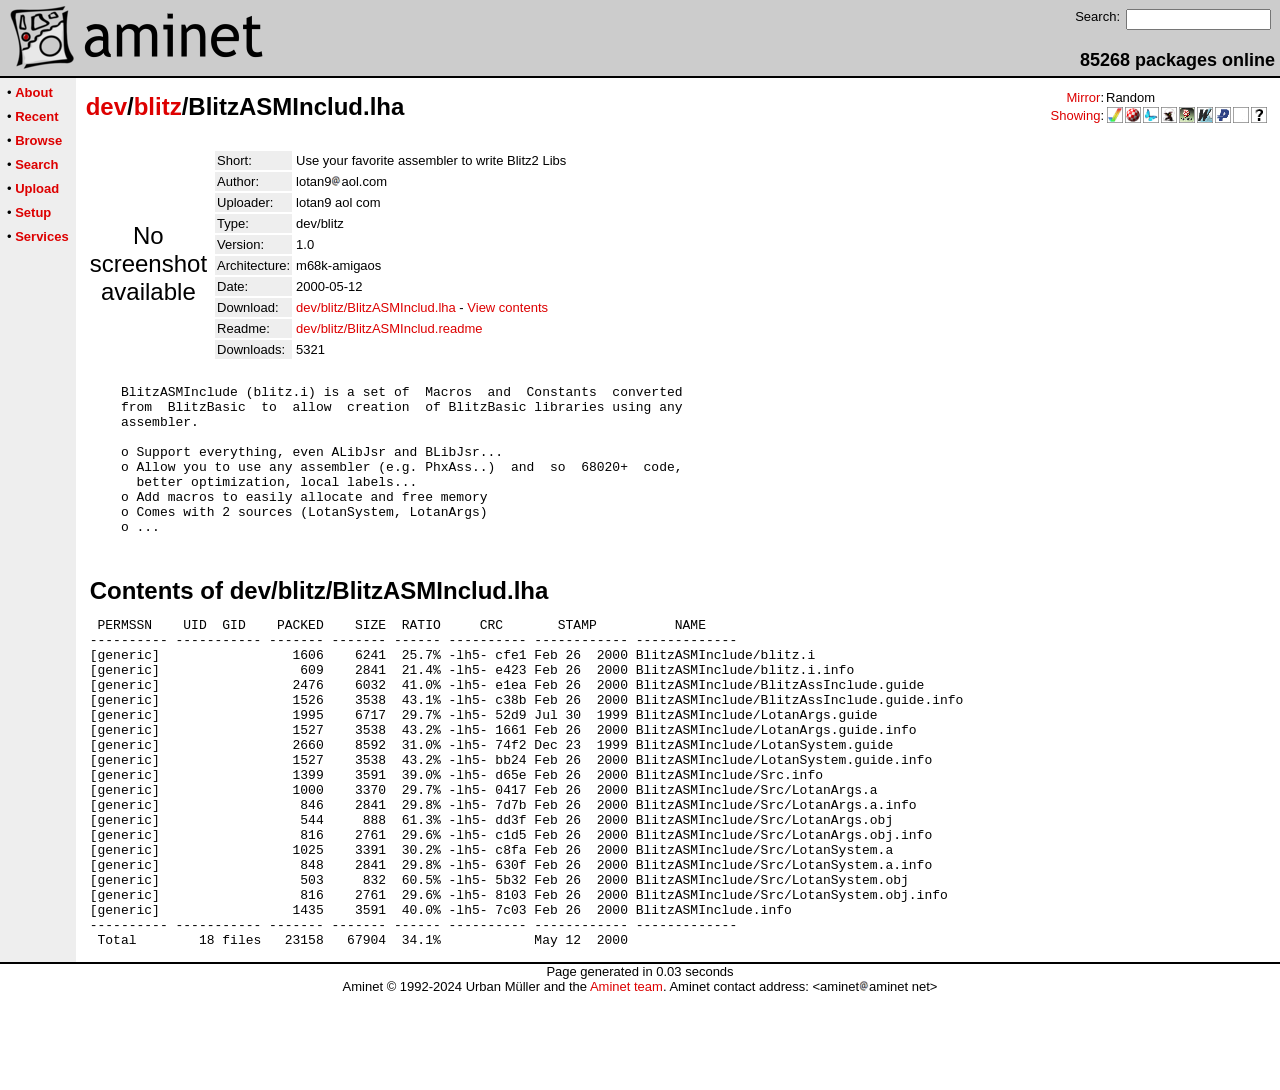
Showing (1076, 115)
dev (106, 106)
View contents (507, 307)
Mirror (1083, 97)
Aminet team (626, 1082)
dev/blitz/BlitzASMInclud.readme (389, 328)
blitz (158, 106)
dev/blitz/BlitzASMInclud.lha (376, 307)
